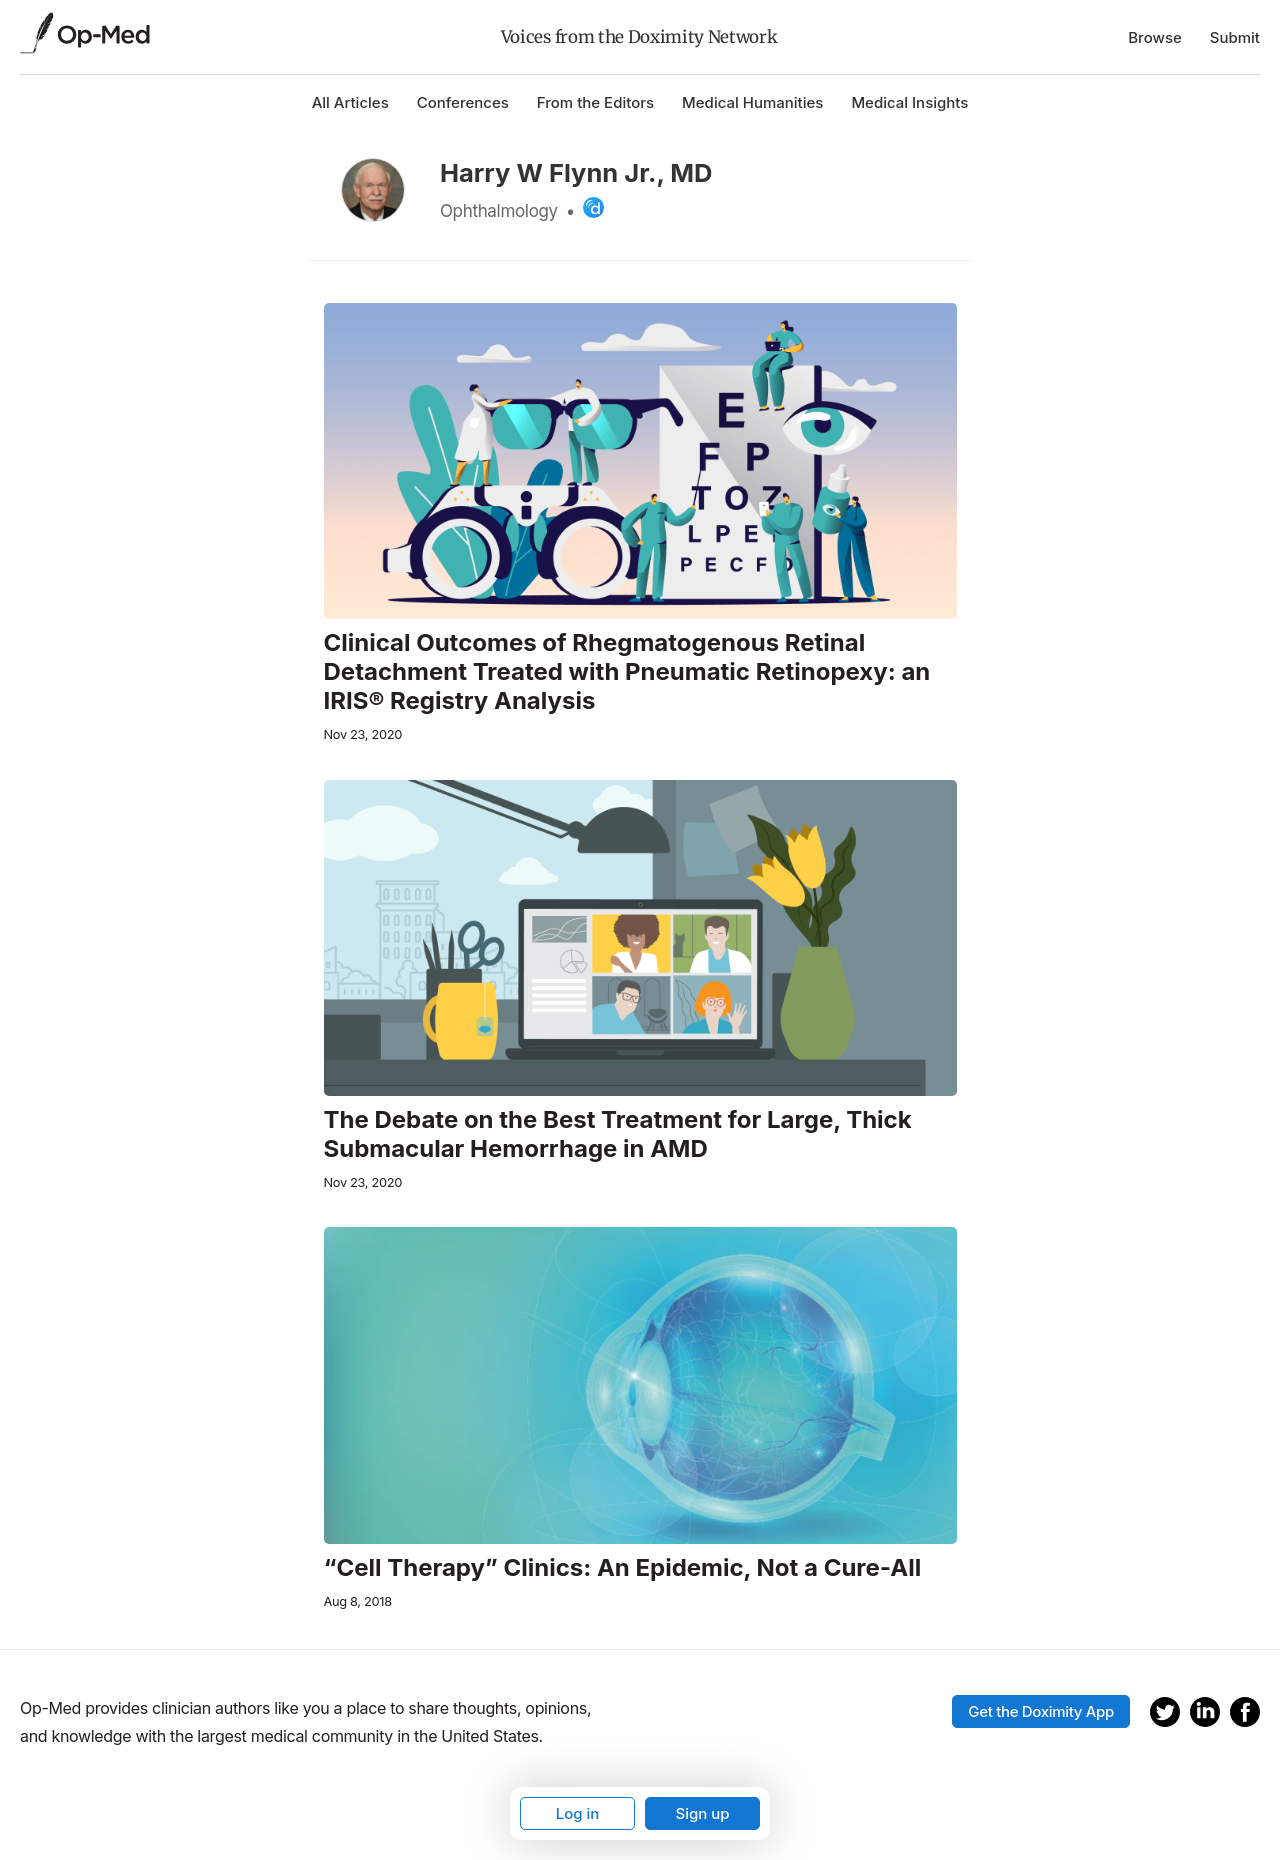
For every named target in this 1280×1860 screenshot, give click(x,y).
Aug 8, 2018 (358, 1601)
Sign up (702, 1813)
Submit (1235, 37)
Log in (578, 1813)
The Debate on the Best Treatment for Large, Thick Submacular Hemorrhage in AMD (618, 1134)
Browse (1155, 37)
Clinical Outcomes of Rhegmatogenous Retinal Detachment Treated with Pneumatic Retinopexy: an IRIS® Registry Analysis (627, 672)
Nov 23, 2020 (363, 734)
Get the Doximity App (1041, 1711)
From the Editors (595, 102)
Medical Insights (909, 102)
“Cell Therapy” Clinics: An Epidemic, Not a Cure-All (623, 1568)
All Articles (350, 102)
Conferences (463, 102)
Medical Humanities (752, 102)
